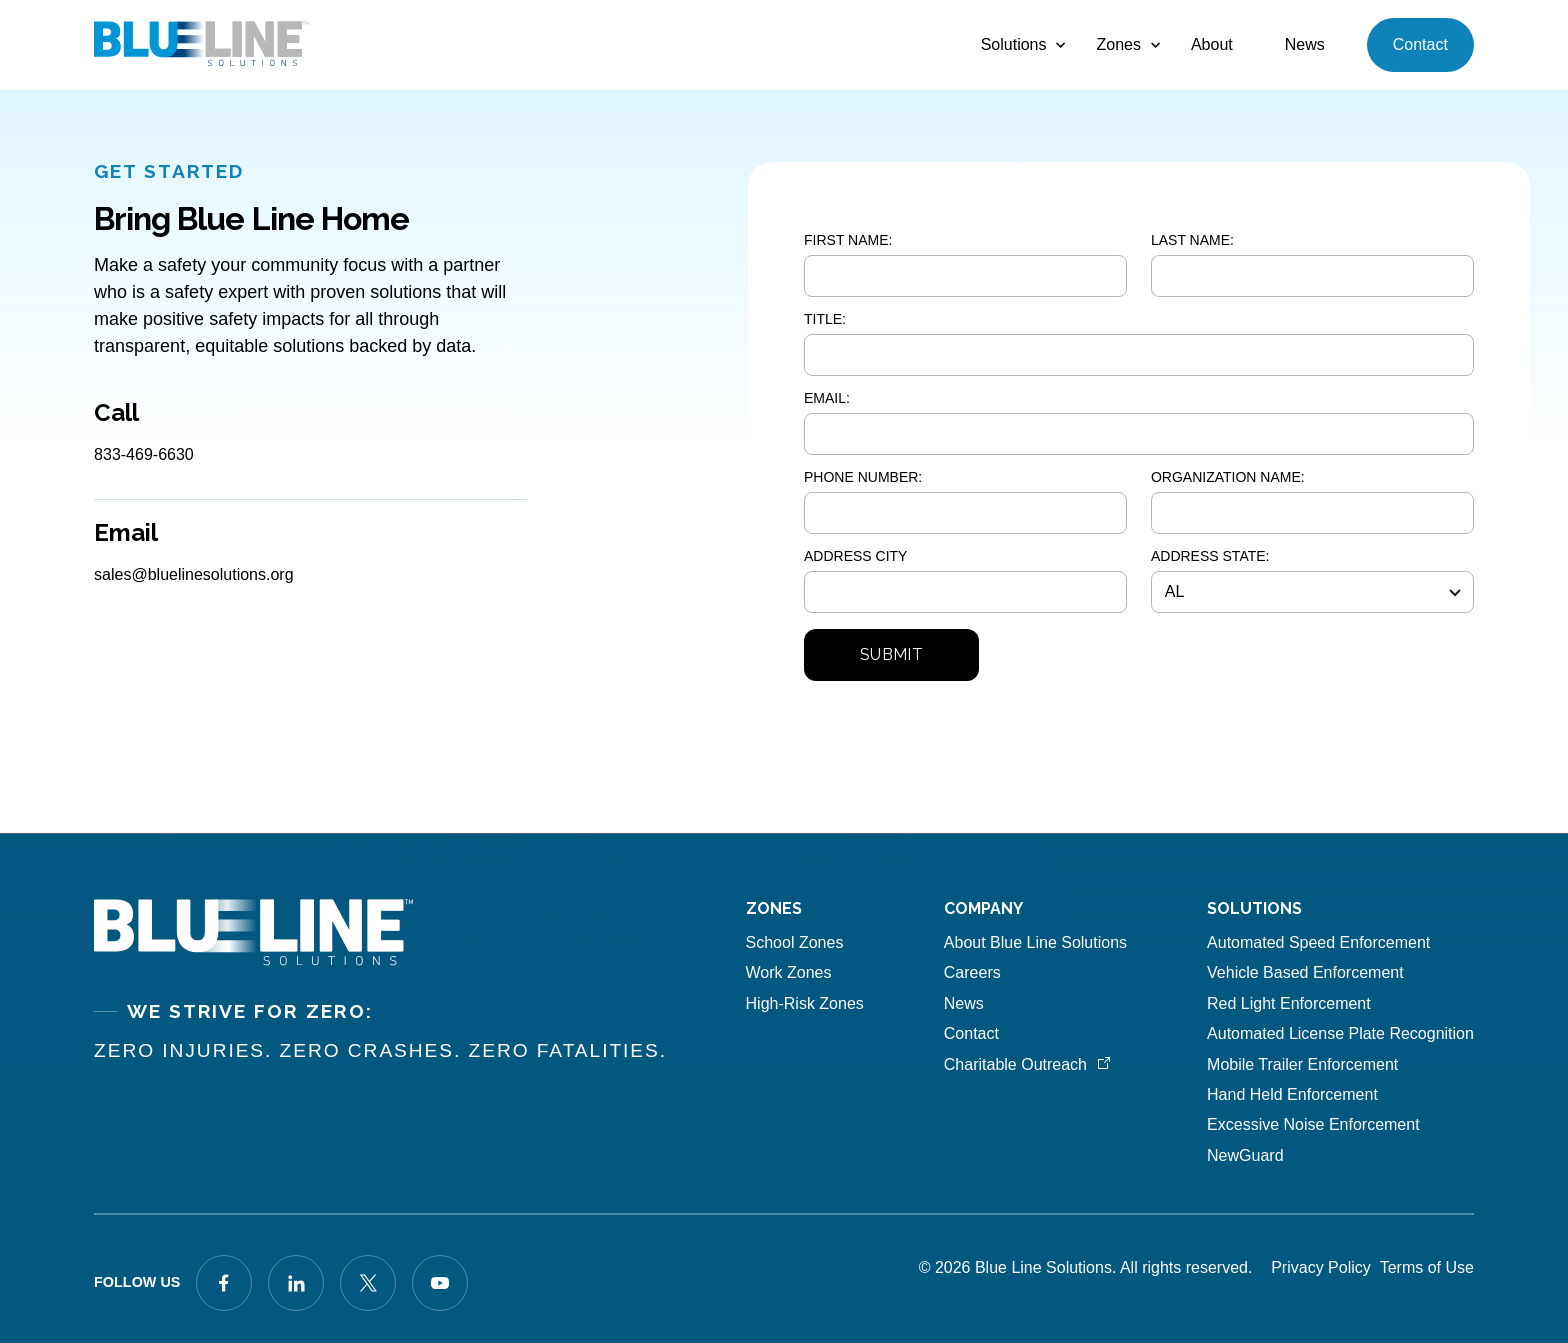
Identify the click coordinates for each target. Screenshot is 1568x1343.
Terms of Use (1427, 1267)
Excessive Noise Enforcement (1313, 1124)
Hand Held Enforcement (1292, 1094)
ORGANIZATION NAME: (1228, 477)
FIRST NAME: (848, 240)
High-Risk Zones (805, 1003)
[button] (1013, 45)
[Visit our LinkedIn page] (296, 1283)
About (1212, 44)
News (1305, 44)
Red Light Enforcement (1289, 1003)
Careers (972, 972)
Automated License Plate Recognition (1340, 1033)
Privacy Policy (1321, 1267)
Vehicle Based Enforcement (1305, 972)
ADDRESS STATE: (1210, 556)
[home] (201, 45)
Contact (1420, 44)
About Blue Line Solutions (1035, 942)
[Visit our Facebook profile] (224, 1283)
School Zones (795, 942)
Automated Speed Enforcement (1318, 942)
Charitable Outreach (1015, 1064)
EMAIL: (827, 398)
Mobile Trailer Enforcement (1302, 1064)
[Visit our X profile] (368, 1283)
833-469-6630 (144, 454)
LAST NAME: (1192, 240)
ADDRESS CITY (855, 556)
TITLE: (825, 319)
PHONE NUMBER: (863, 477)
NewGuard (1245, 1155)
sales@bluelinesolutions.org (193, 574)
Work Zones (789, 972)
